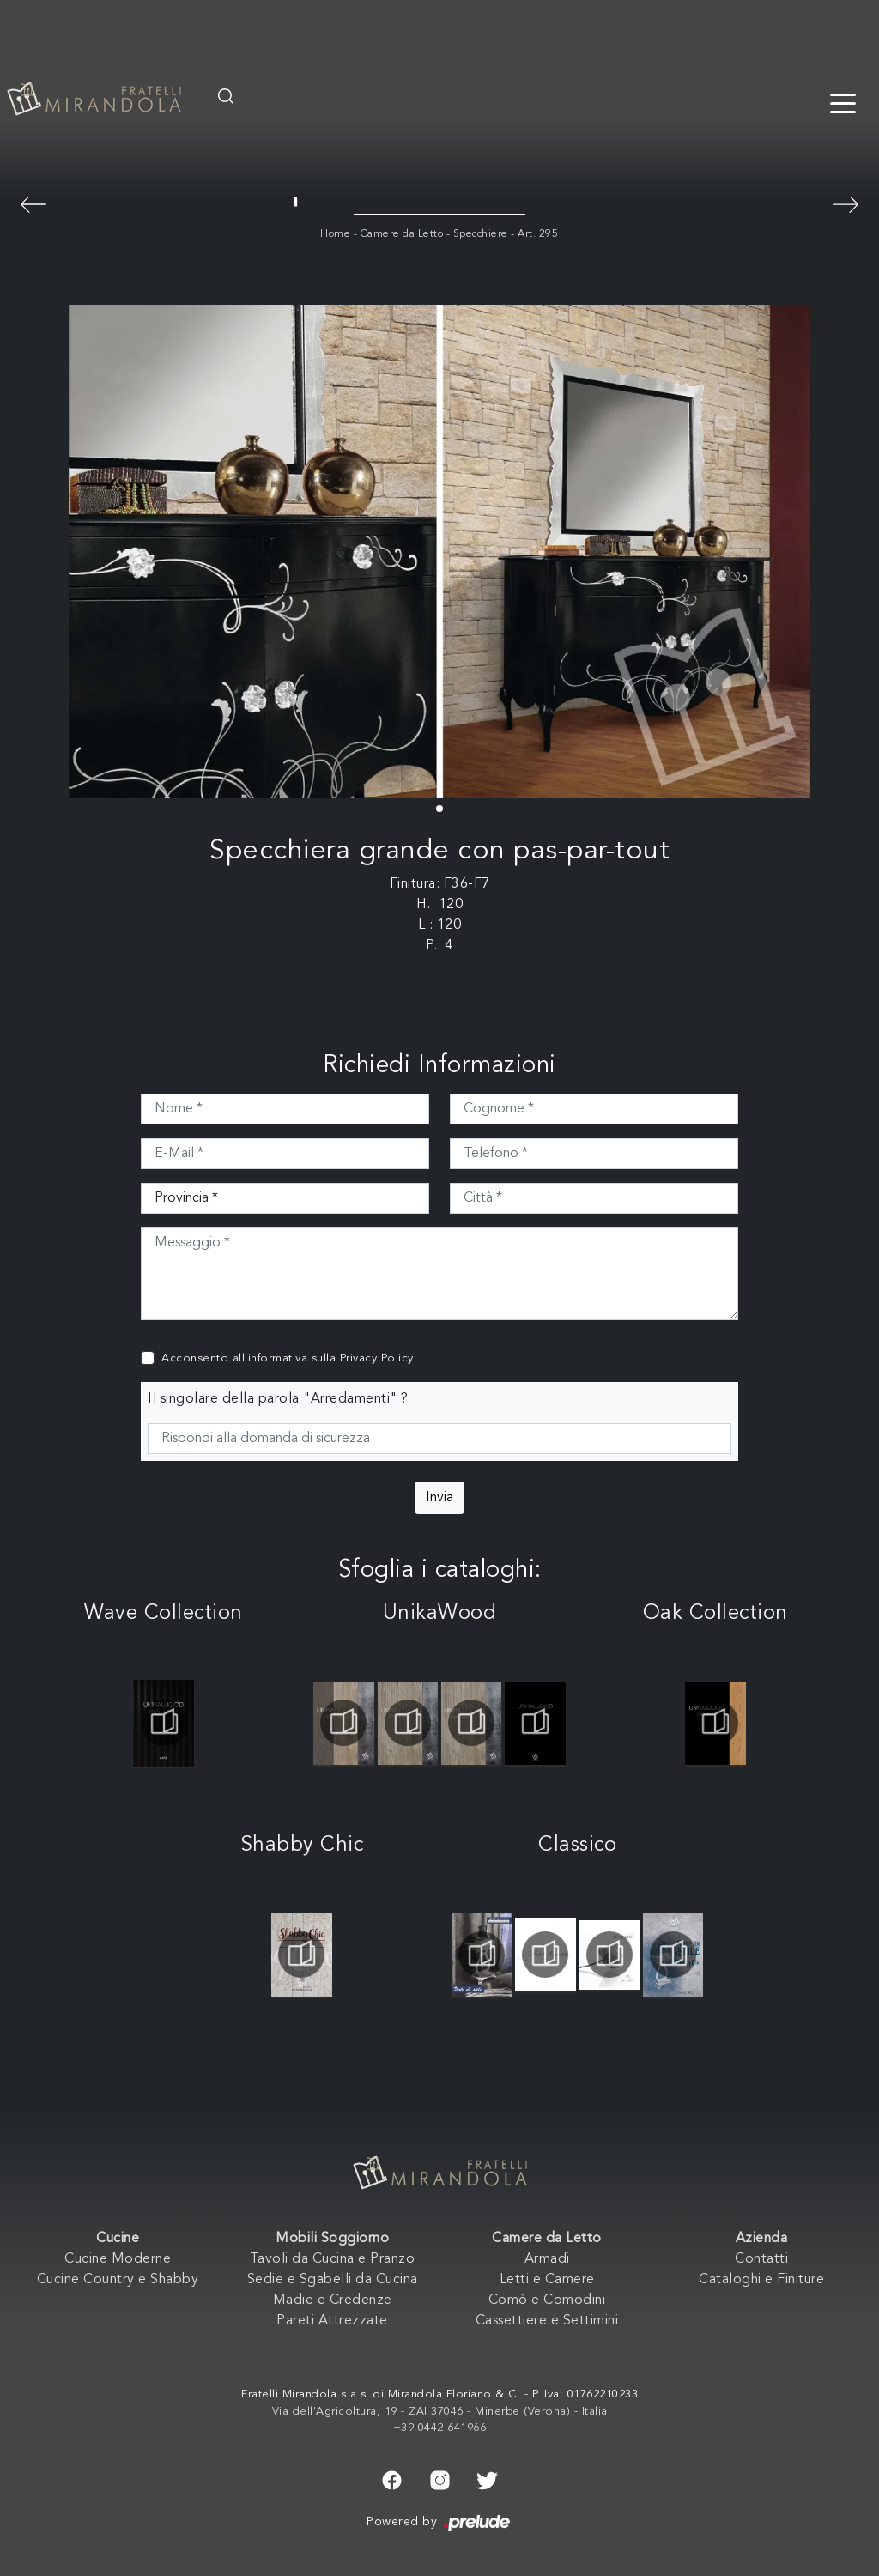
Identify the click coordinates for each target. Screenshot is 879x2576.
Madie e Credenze (332, 2300)
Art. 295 (538, 234)
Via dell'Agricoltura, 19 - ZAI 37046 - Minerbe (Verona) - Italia (440, 2411)
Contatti (761, 2259)
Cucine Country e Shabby (118, 2280)
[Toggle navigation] (843, 102)
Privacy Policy (377, 1358)
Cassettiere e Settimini (547, 2321)
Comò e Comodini (547, 2300)
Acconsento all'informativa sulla (287, 1358)
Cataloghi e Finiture (761, 2280)
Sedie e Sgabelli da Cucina (332, 2280)
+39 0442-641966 (440, 2428)
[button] (439, 808)
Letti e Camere (547, 2280)
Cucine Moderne (117, 2259)
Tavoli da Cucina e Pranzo (332, 2259)
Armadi (547, 2259)
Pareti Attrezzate (332, 2321)
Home (335, 234)
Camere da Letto (402, 234)
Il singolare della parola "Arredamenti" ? (278, 1399)
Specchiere (480, 234)
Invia (439, 1498)
